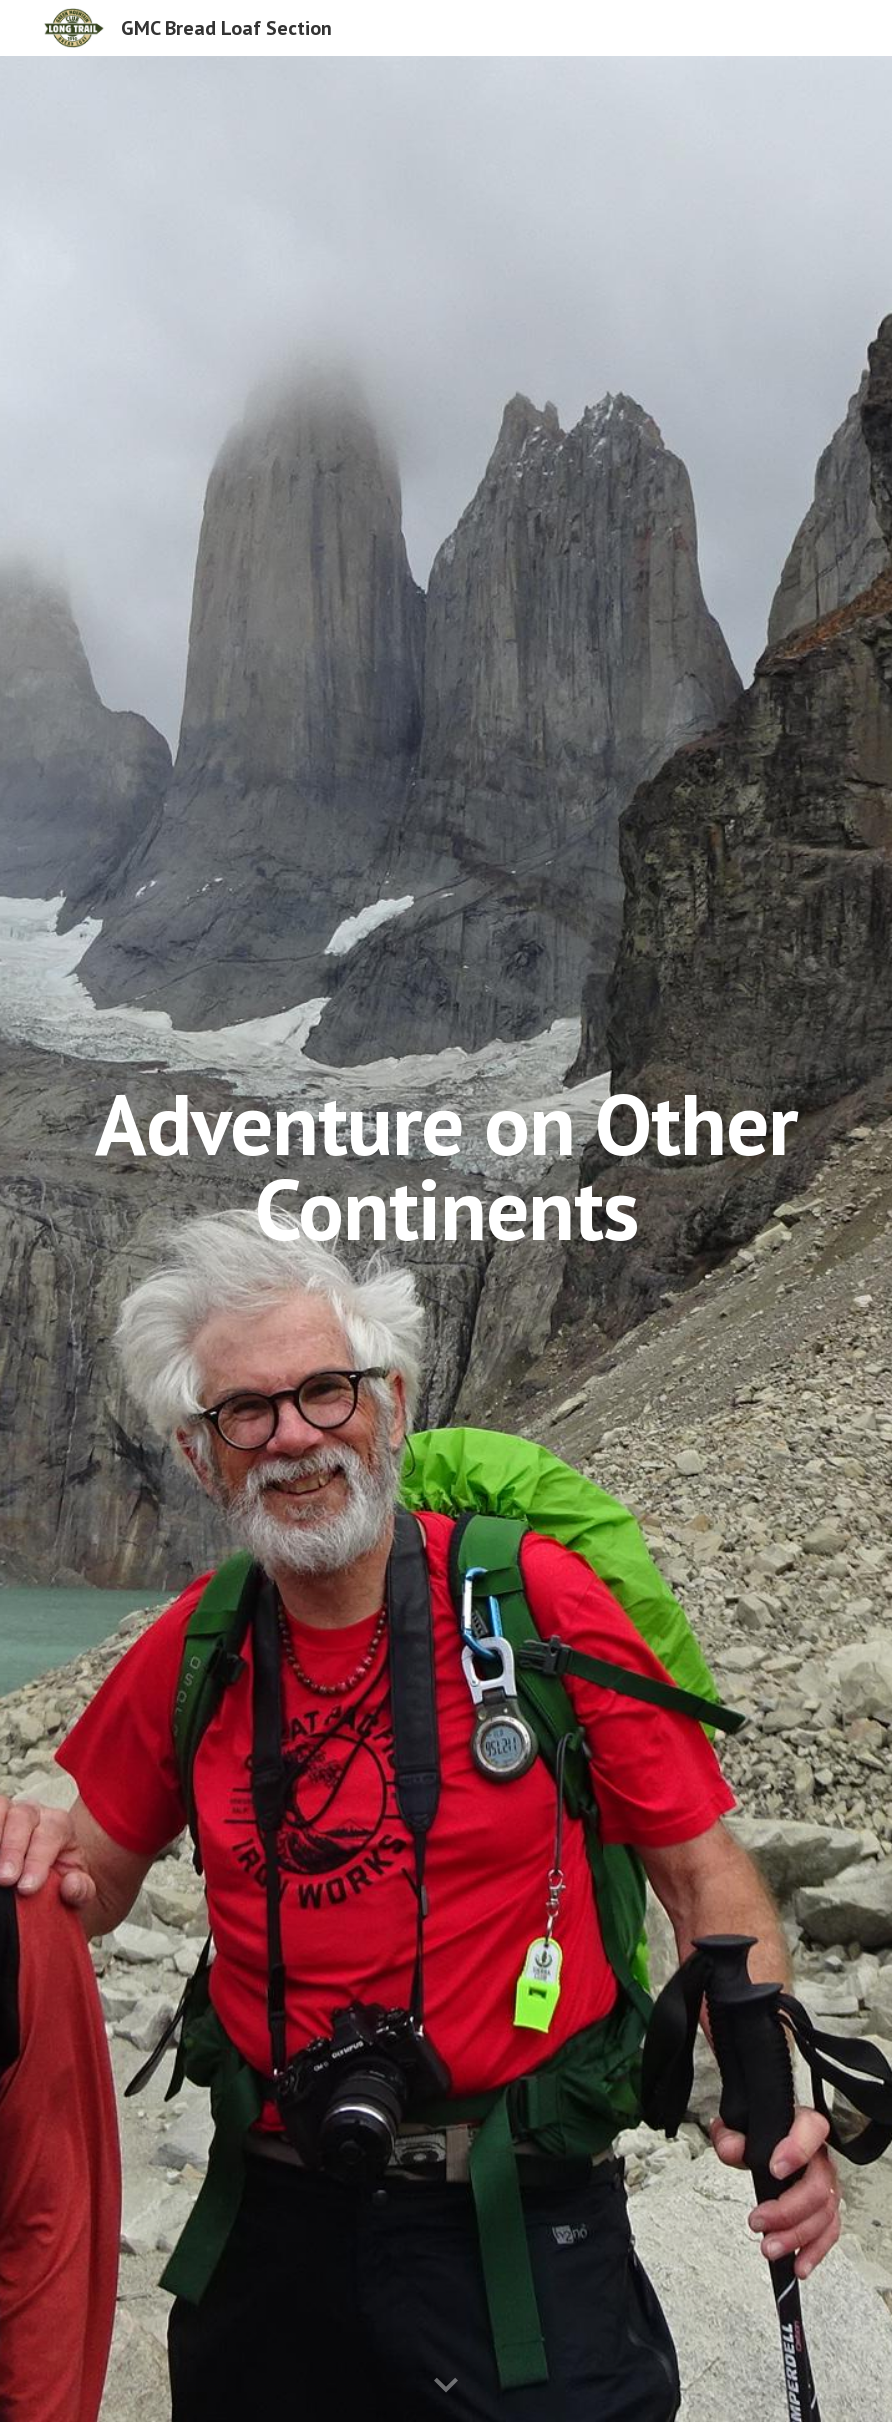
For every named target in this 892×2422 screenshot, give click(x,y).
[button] (446, 2386)
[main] (446, 1239)
